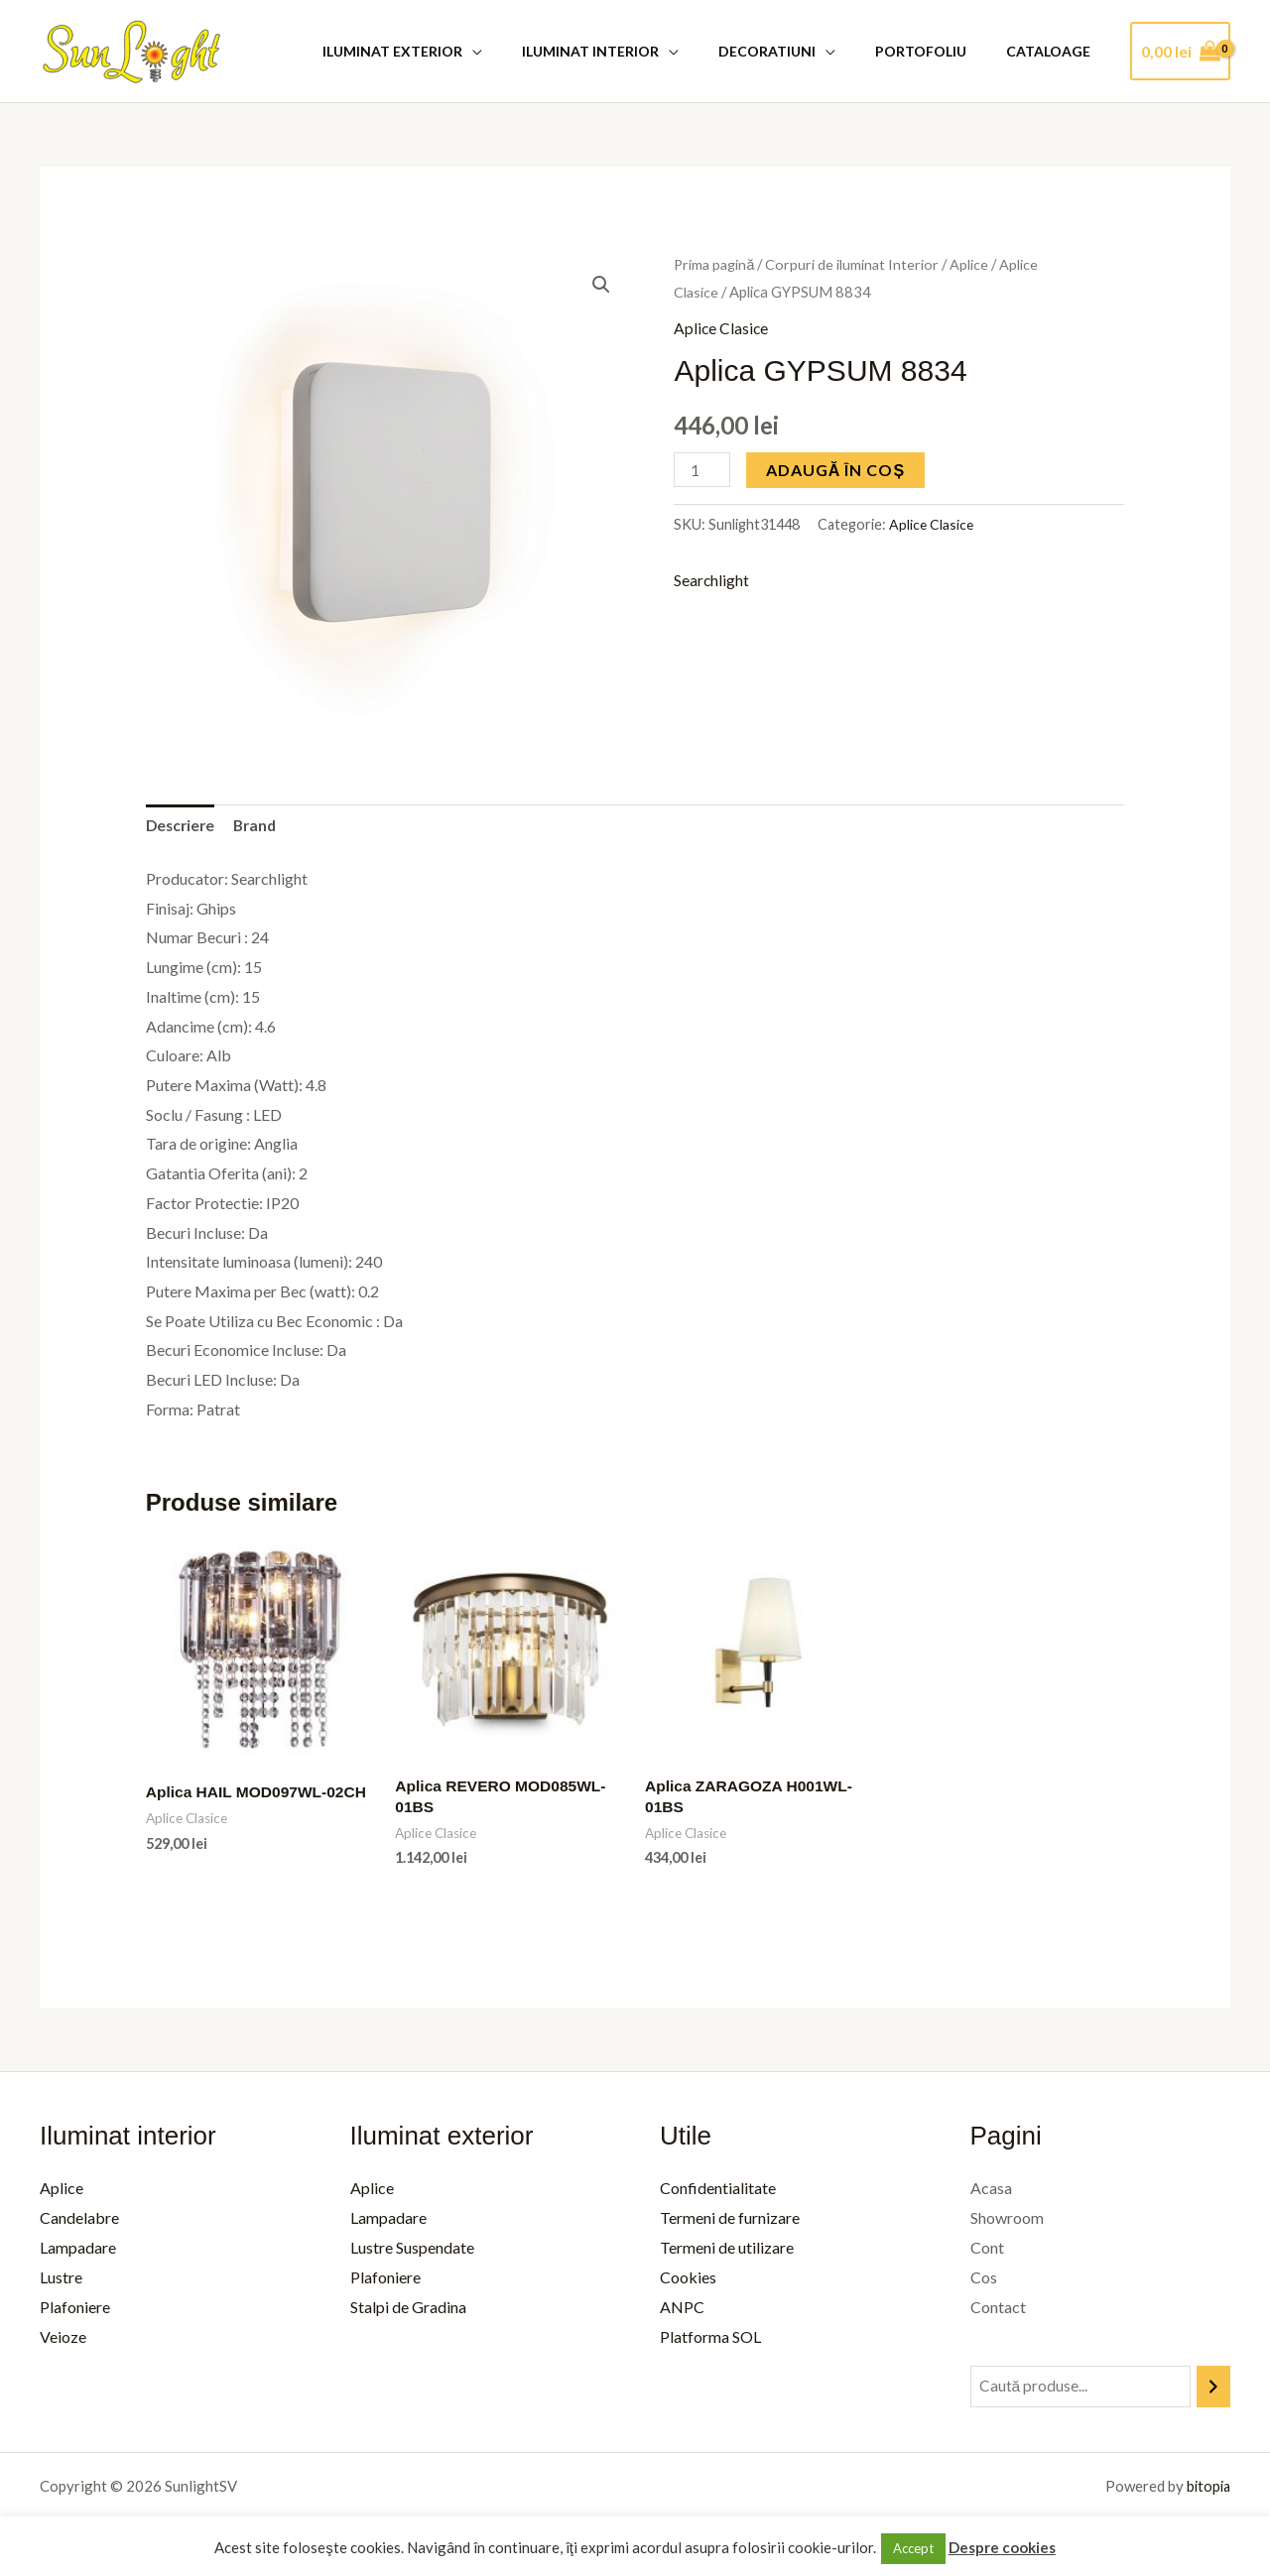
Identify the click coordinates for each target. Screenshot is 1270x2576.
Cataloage (1054, 51)
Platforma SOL (710, 2338)
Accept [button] (913, 2548)
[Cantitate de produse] (702, 468)
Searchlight (712, 579)
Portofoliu (938, 51)
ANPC (682, 2308)
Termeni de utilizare (727, 2250)
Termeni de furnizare (730, 2220)
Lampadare (78, 2250)
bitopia (1207, 2490)
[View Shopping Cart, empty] (1180, 51)
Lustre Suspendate (412, 2250)
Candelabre (79, 2220)
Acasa (991, 2191)
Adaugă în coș (837, 468)
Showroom (1007, 2220)
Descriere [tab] (182, 826)
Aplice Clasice (722, 327)
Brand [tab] (260, 826)
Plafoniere (75, 2308)
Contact (998, 2308)
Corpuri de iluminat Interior (856, 264)
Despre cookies (1002, 2547)
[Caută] (1213, 2390)
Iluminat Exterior (446, 51)
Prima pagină (715, 264)
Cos (983, 2279)
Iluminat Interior (632, 51)
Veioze (63, 2338)
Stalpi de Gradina (408, 2308)
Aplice (973, 264)
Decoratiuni (796, 51)
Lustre (61, 2279)
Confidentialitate (718, 2191)
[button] (601, 285)
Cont (987, 2250)
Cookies (688, 2279)
